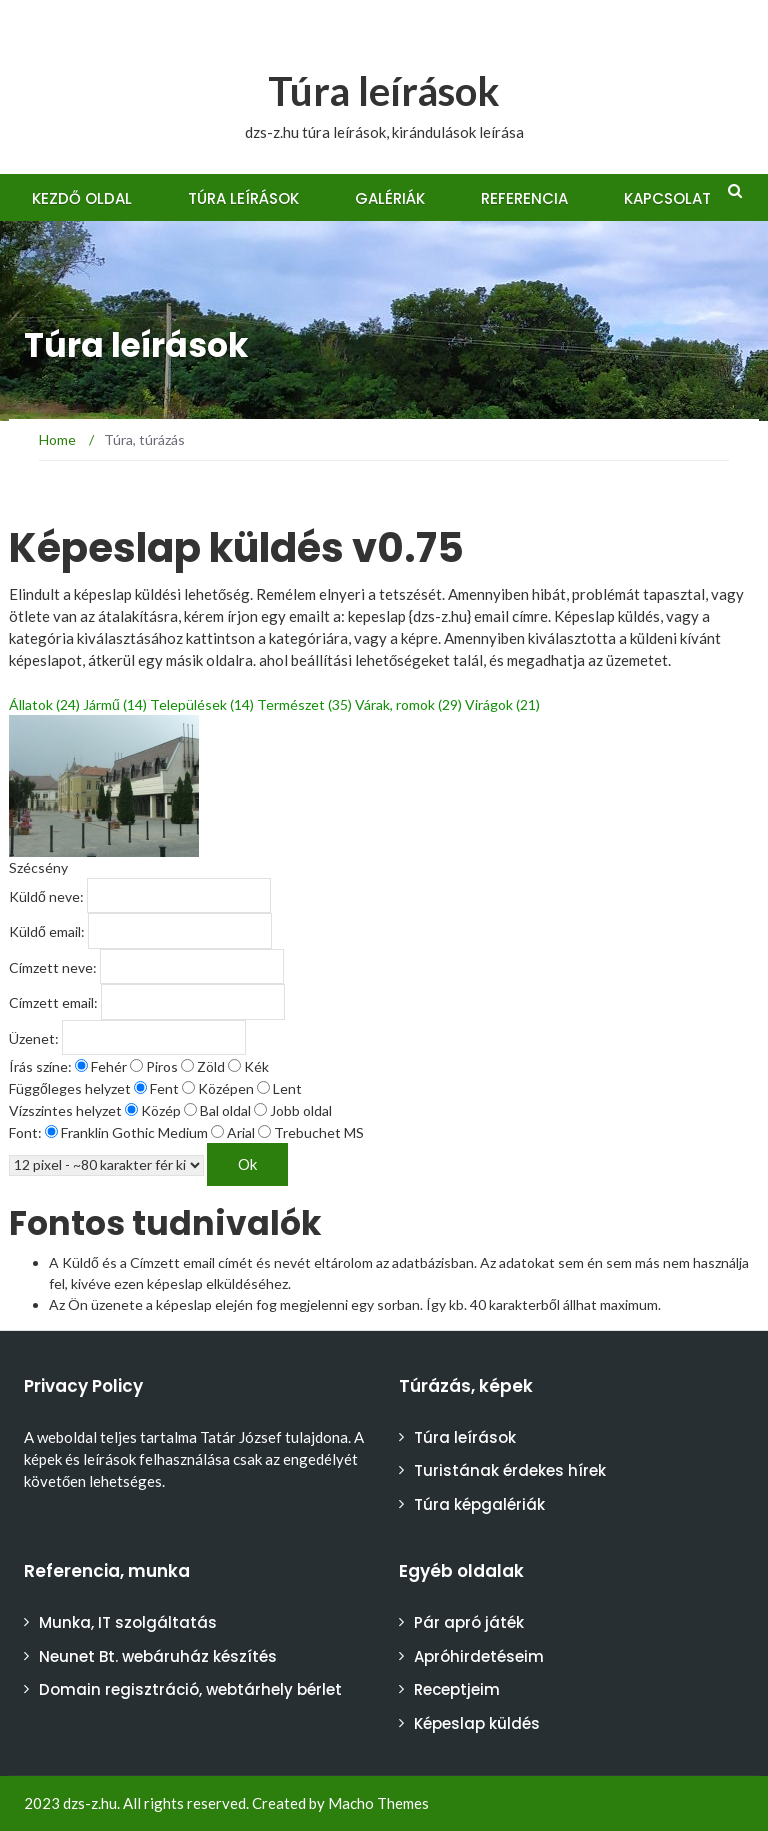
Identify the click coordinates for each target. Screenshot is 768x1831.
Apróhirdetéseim (479, 1656)
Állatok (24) (44, 704)
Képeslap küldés (477, 1723)
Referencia (524, 198)
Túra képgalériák (479, 1504)
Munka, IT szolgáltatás (128, 1622)
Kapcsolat (667, 198)
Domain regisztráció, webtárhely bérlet (190, 1689)
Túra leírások (384, 91)
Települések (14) (202, 704)
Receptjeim (457, 1689)
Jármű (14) (115, 704)
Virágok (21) (502, 704)
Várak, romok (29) (408, 704)
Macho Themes (378, 1803)
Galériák (390, 198)
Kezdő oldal (82, 198)
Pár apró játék (469, 1622)
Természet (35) (304, 704)
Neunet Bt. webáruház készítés (158, 1656)
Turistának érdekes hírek (510, 1470)
